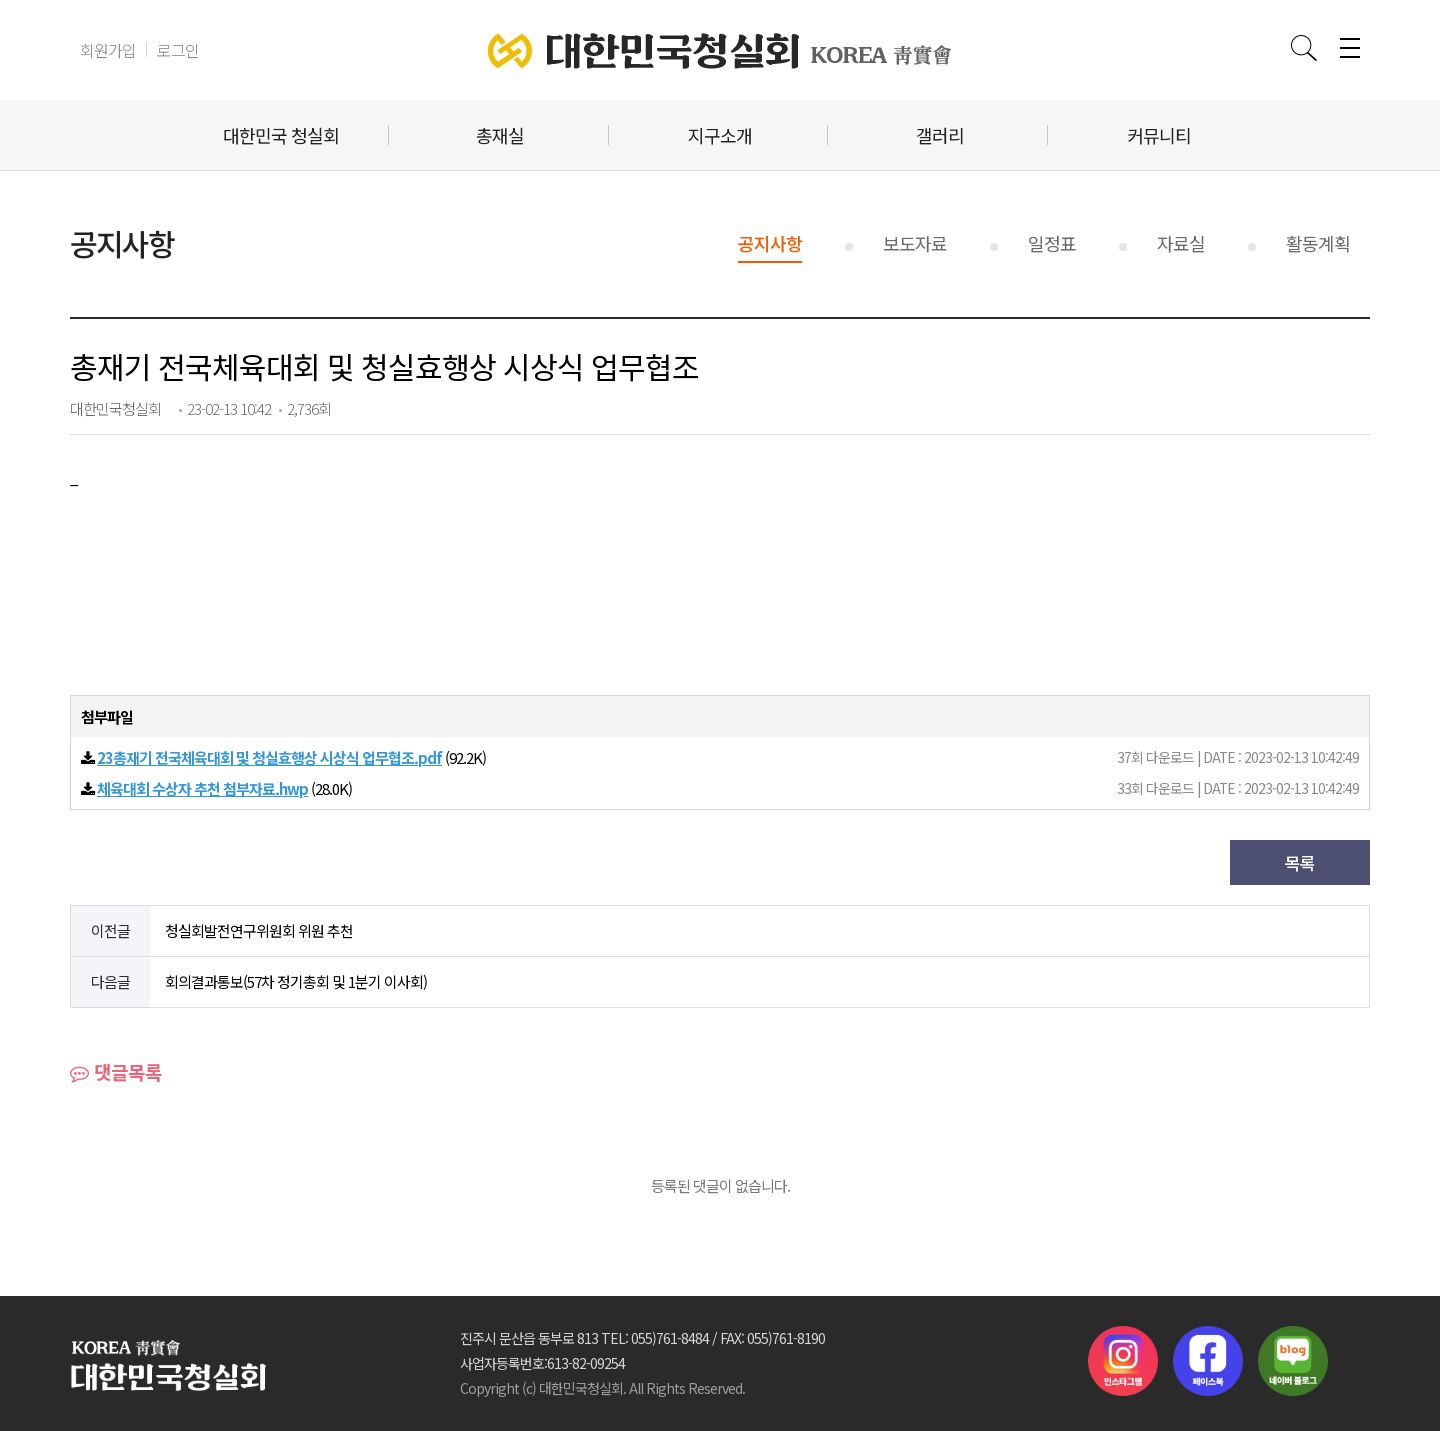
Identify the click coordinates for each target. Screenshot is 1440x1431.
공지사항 (770, 243)
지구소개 (720, 135)
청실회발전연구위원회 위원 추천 (259, 930)
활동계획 (1318, 243)
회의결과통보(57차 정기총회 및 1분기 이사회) (296, 981)
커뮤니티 (1159, 135)
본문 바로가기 (0, 0)
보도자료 (915, 243)
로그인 (178, 50)
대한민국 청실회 (281, 135)
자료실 (1181, 243)
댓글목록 (116, 1071)
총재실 (500, 135)
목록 (1300, 862)
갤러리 (940, 135)
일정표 (1052, 243)
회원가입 (108, 50)
